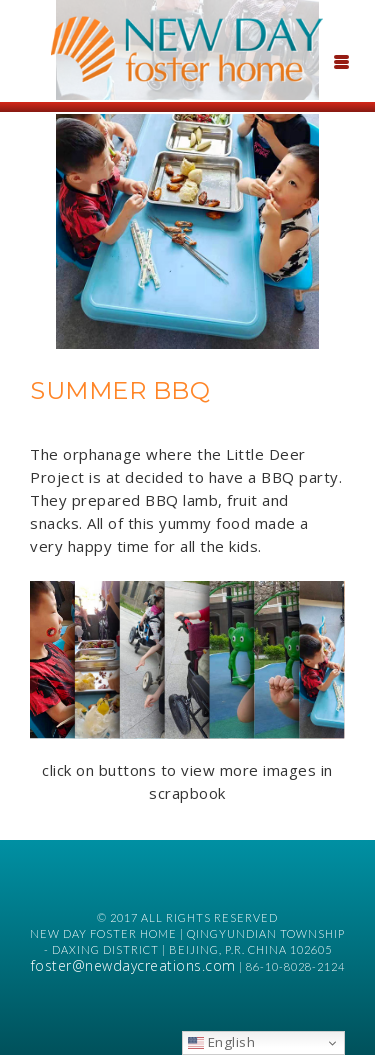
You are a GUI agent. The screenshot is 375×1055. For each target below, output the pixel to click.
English (221, 1042)
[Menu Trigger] (341, 60)
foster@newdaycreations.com (133, 965)
